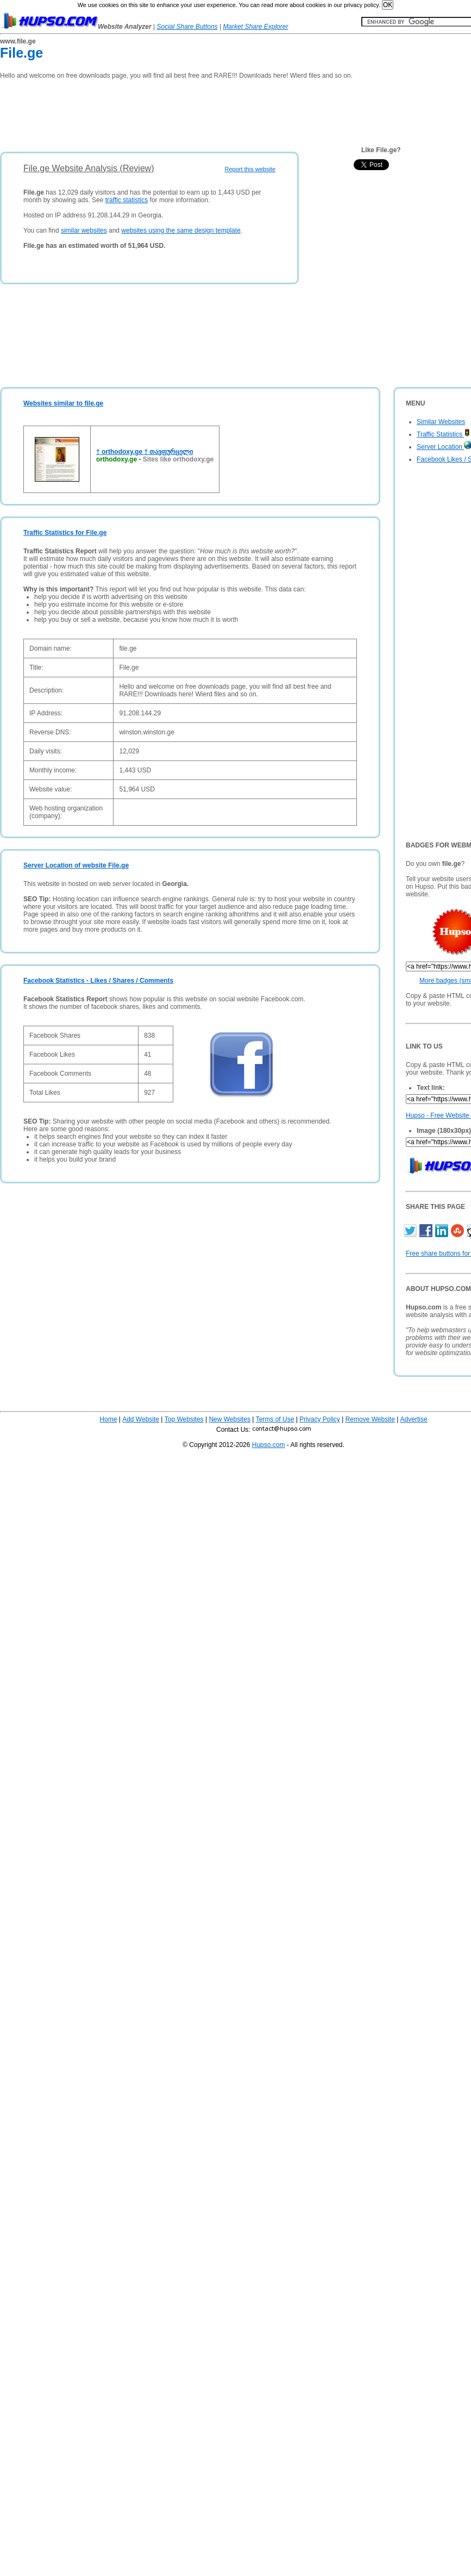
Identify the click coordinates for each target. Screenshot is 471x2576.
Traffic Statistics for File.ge (64, 533)
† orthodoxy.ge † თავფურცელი (144, 452)
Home (108, 1419)
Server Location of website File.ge (76, 865)
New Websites (229, 1419)
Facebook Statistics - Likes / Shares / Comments (98, 980)
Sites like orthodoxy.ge (178, 459)
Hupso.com (268, 1445)
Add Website (140, 1419)
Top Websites (184, 1419)
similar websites (84, 230)
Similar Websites (441, 422)
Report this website (249, 169)
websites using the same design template (180, 230)
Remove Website (370, 1419)
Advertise (414, 1419)
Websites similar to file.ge (63, 403)
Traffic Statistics (443, 434)
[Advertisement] (197, 112)
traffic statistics (126, 200)
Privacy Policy (319, 1419)
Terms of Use (275, 1419)
